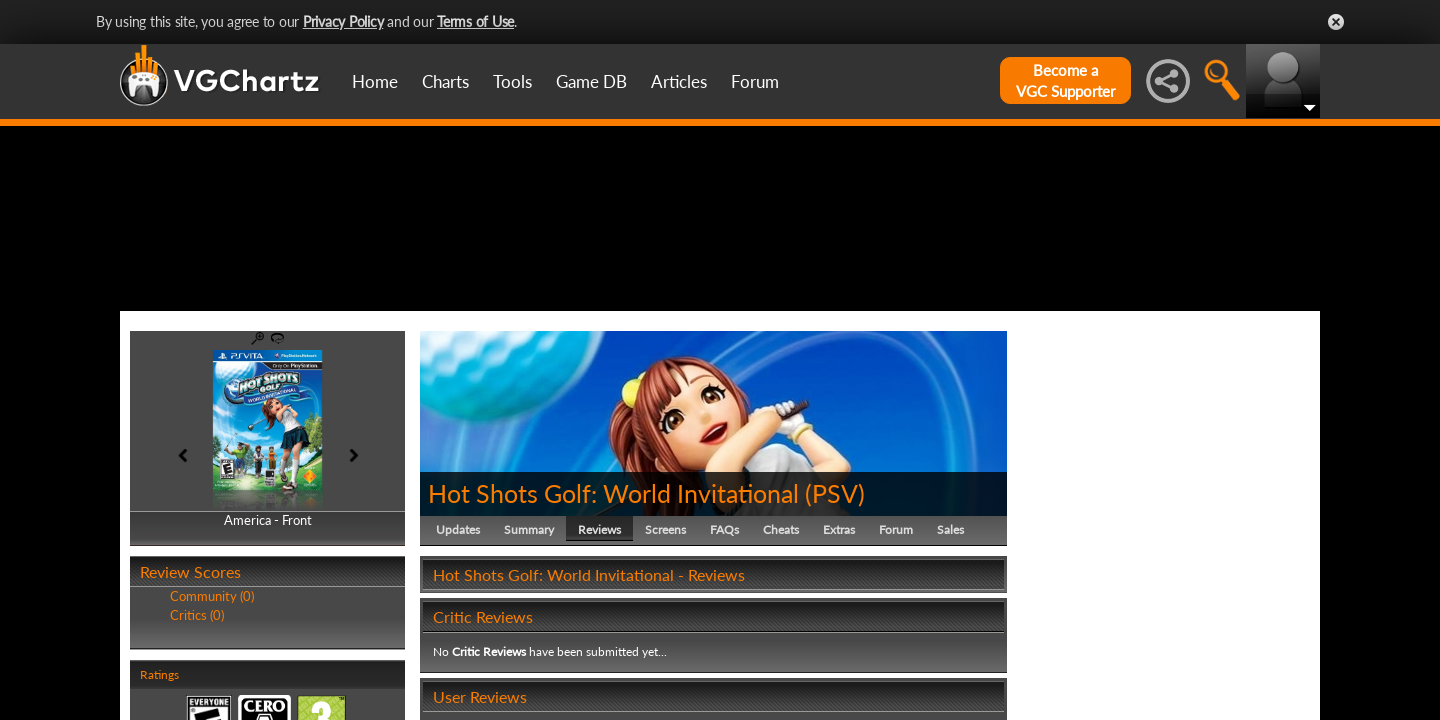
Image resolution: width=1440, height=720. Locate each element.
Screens (665, 624)
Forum (755, 81)
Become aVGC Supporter (1065, 80)
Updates (458, 624)
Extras (839, 624)
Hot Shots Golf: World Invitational (613, 588)
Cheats (781, 624)
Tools (512, 81)
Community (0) (212, 692)
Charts (445, 81)
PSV (835, 588)
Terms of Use (475, 21)
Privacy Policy (343, 21)
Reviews (599, 624)
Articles (679, 81)
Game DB (591, 81)
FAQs (724, 624)
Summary (529, 624)
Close (1336, 22)
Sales (950, 624)
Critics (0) (197, 710)
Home (375, 81)
